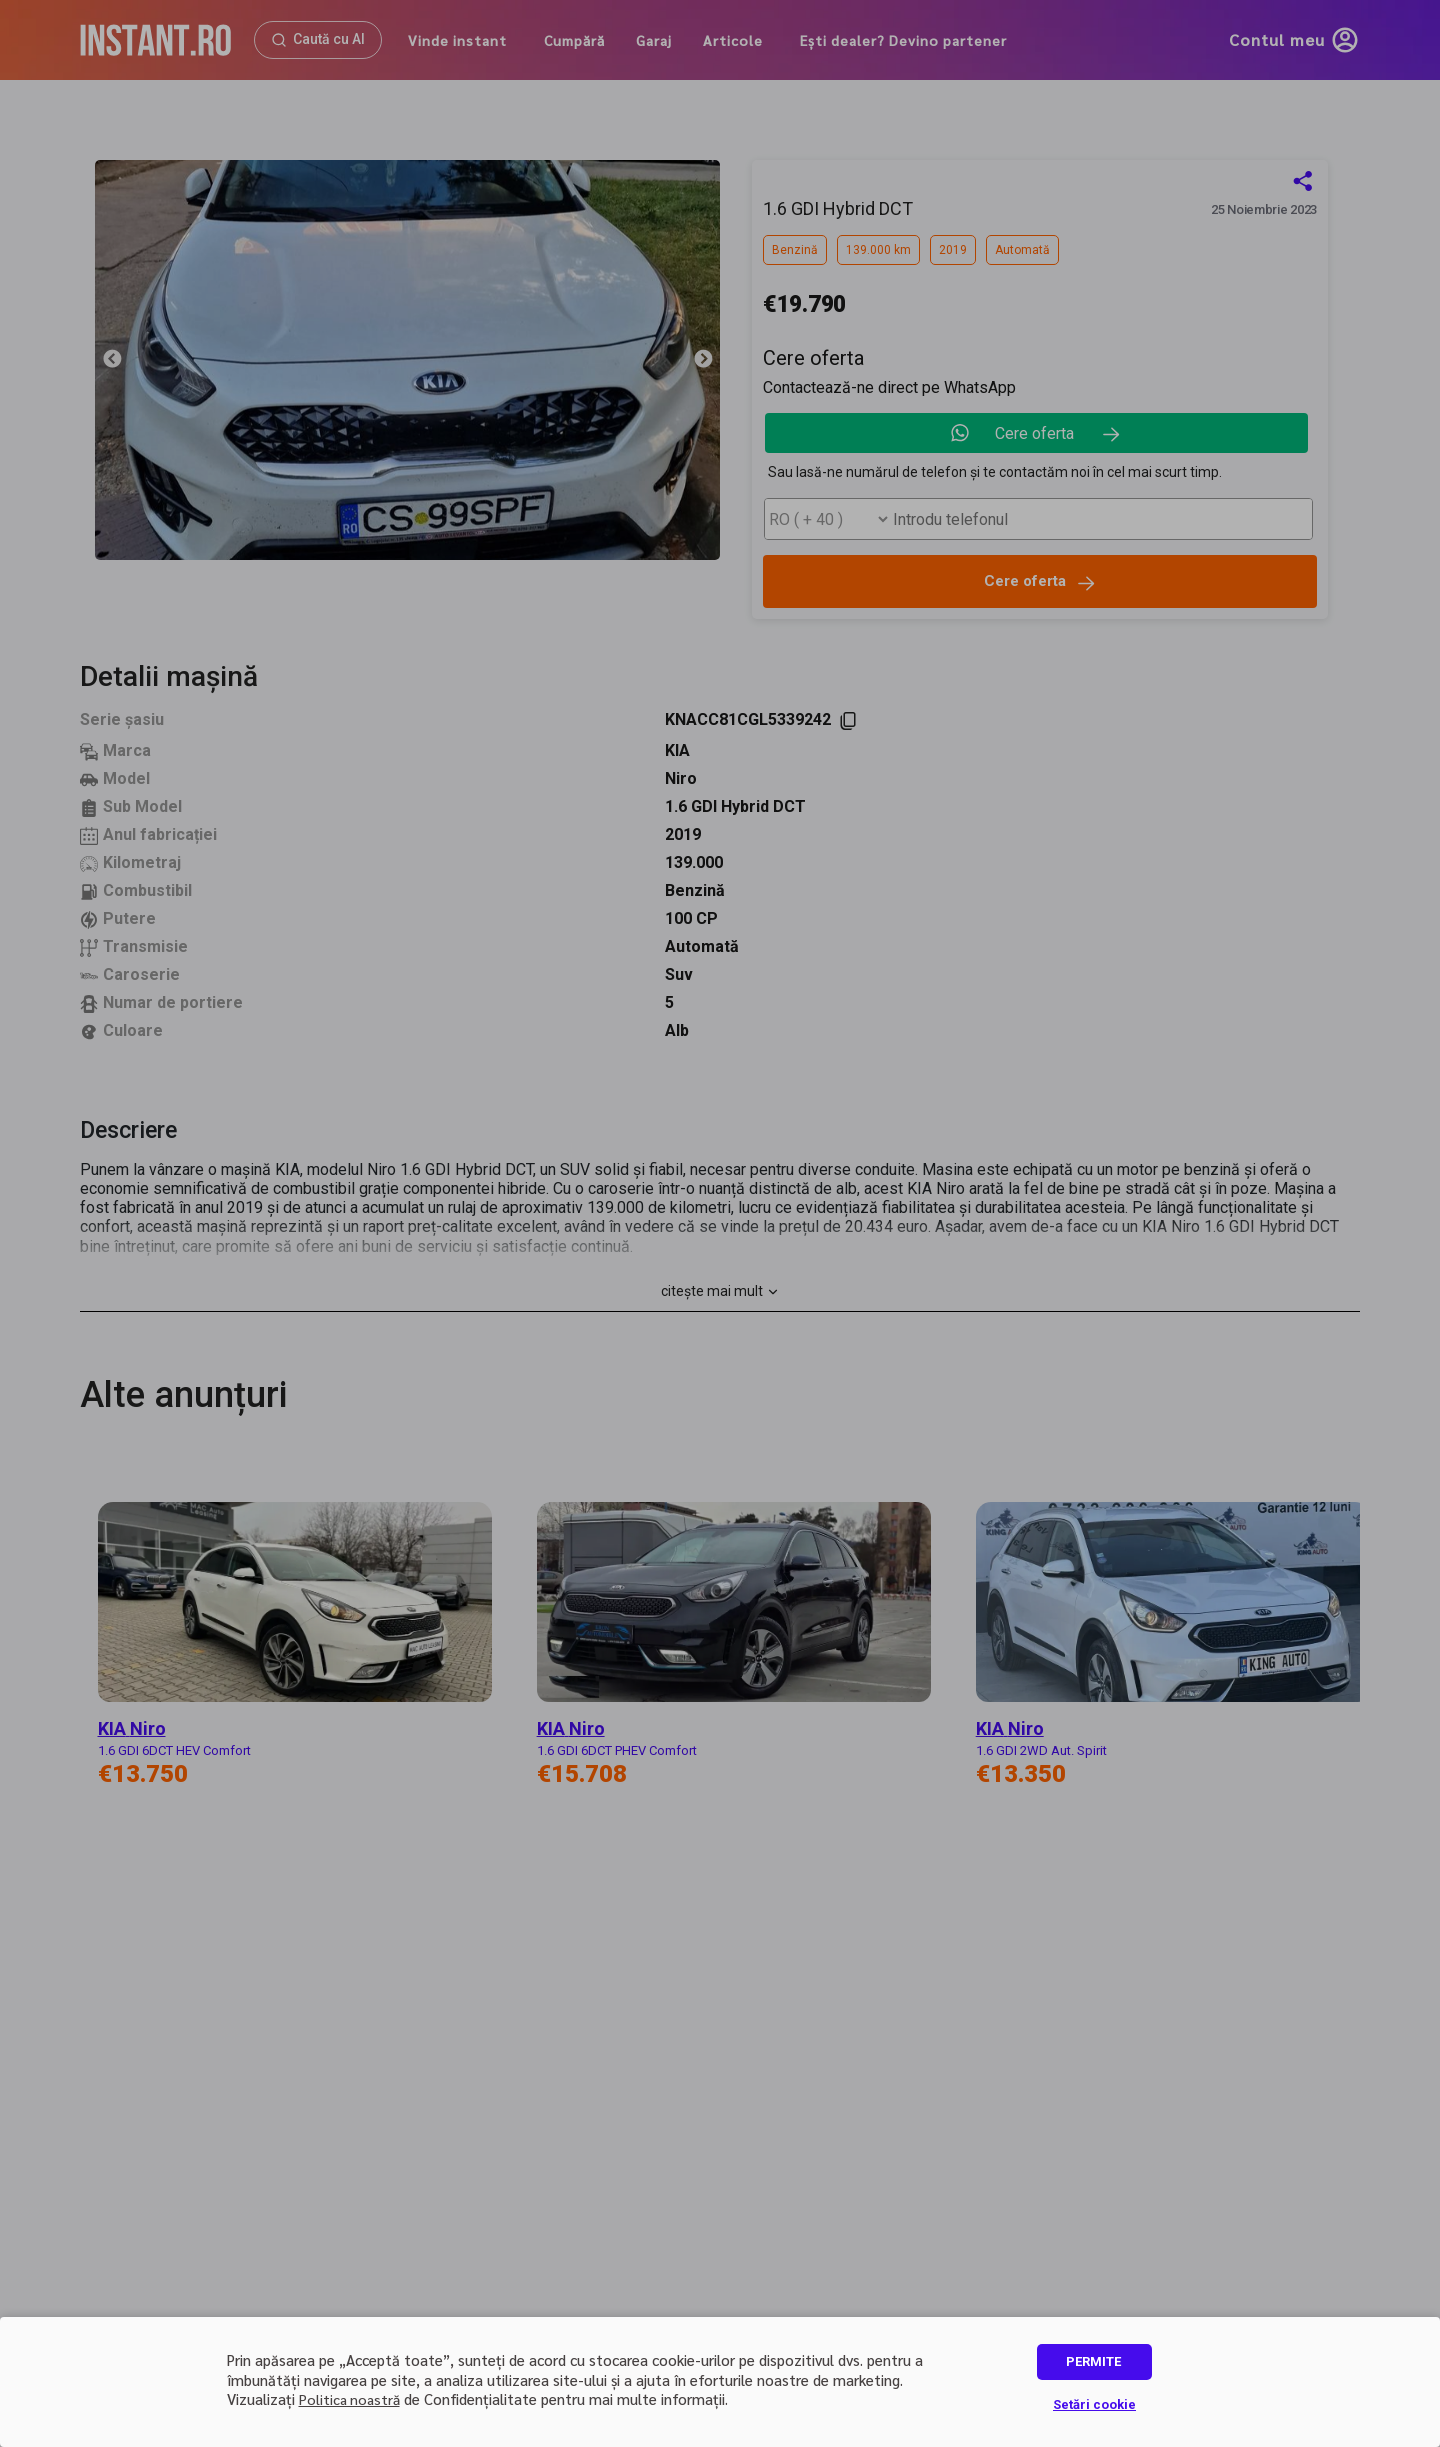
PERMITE (1093, 2361)
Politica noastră (349, 2399)
